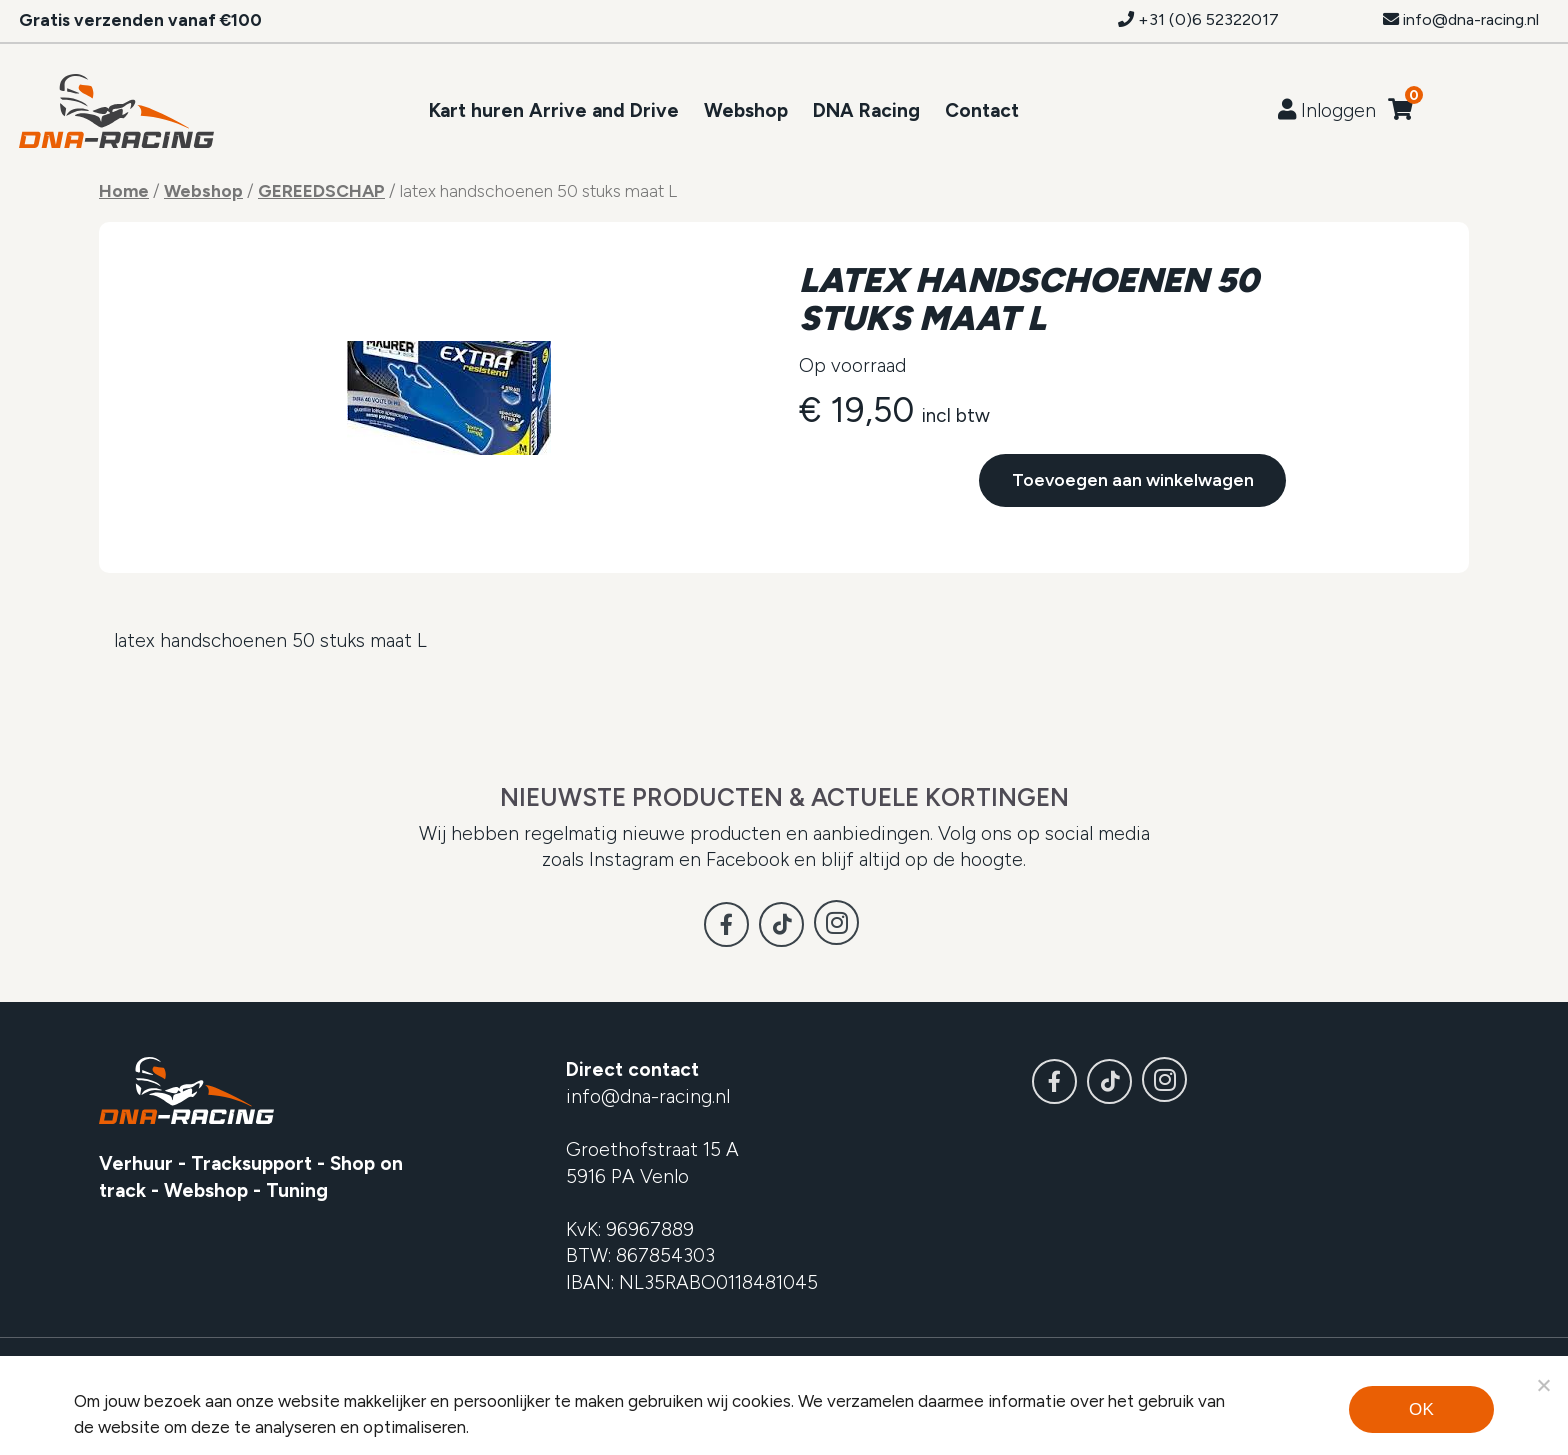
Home (124, 190)
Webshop (746, 110)
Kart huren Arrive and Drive (554, 110)
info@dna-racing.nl (1461, 19)
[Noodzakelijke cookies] (1543, 1385)
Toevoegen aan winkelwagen (1133, 474)
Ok (1421, 1409)
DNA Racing (866, 110)
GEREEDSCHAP (321, 190)
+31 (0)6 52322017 (1198, 19)
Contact (982, 110)
